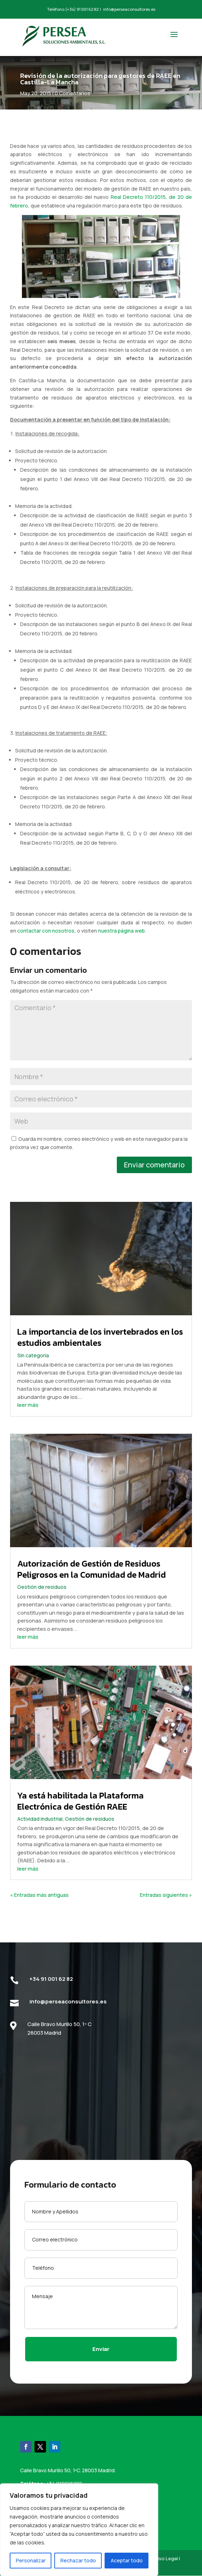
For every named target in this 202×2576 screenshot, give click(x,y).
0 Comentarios (72, 93)
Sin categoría (33, 1369)
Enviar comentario (154, 1179)
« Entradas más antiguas (39, 1909)
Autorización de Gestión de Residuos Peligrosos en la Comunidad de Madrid (91, 1583)
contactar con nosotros (45, 945)
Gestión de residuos (41, 1601)
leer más (27, 1419)
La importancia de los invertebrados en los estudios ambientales (100, 1351)
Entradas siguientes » (166, 1909)
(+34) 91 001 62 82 (81, 9)
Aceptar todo (127, 2560)
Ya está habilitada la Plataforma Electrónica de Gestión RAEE (80, 1815)
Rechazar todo (78, 2560)
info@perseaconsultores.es (129, 9)
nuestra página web (121, 945)
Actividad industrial (40, 1833)
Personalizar (31, 2560)
